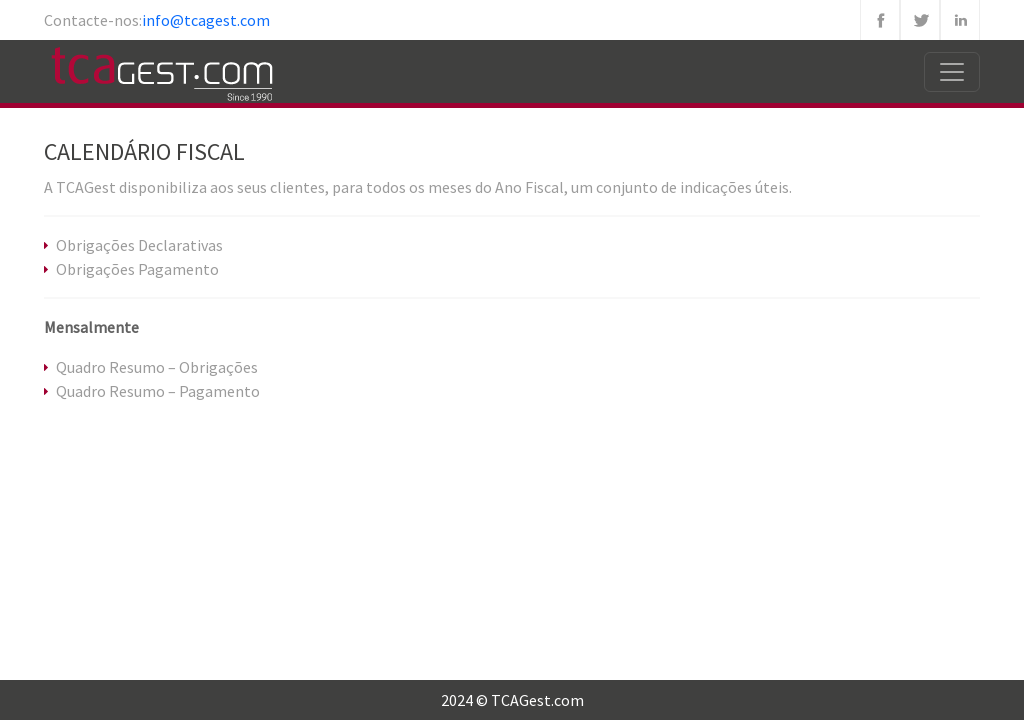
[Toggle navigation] (952, 72)
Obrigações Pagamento (137, 269)
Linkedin (960, 20)
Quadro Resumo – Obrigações (157, 367)
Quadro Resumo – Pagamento (158, 391)
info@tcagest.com (206, 20)
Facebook (880, 20)
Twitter (920, 20)
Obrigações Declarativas (139, 245)
